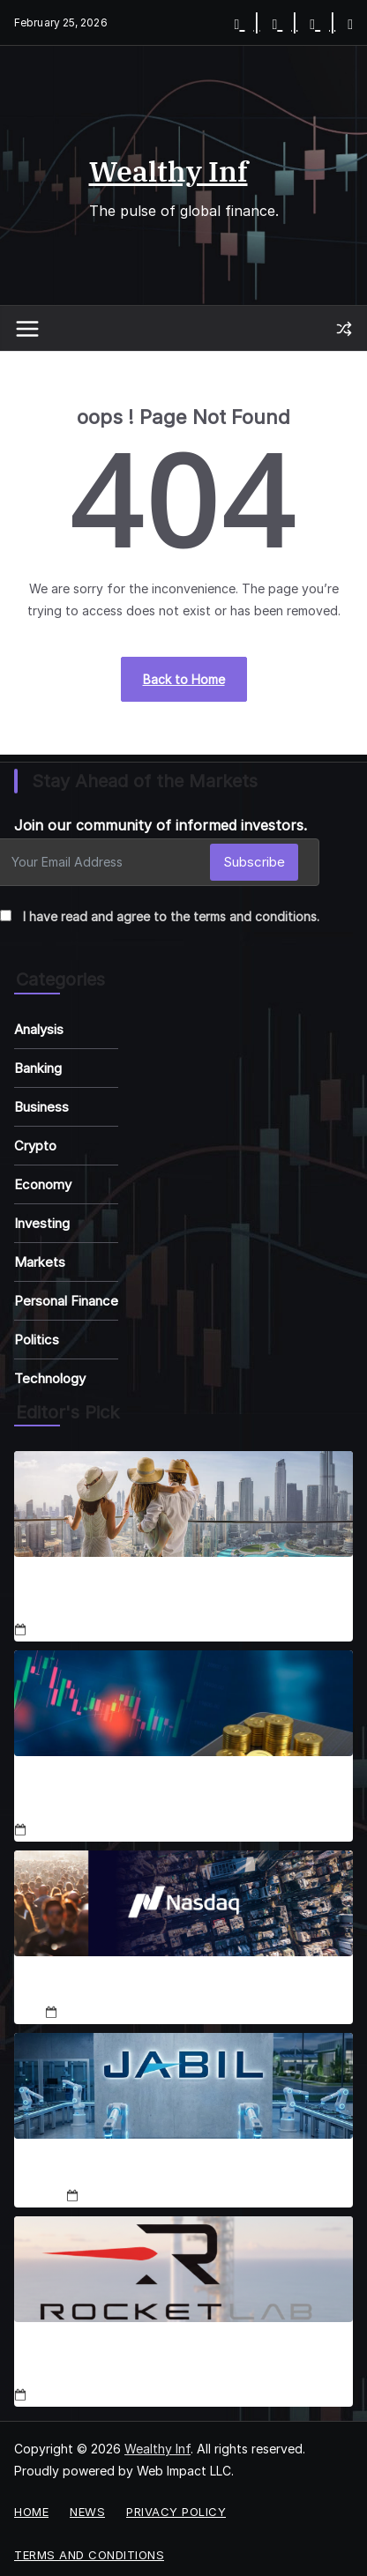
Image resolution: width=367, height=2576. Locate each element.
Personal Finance (66, 1300)
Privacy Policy (176, 2512)
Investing (42, 1223)
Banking (38, 1068)
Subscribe (254, 861)
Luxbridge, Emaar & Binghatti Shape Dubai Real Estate (172, 1595)
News (87, 2512)
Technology (50, 1378)
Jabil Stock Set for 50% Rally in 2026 (183, 2169)
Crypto (35, 1145)
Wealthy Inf (168, 171)
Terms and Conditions (89, 2555)
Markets (39, 1262)
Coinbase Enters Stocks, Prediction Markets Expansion (159, 1795)
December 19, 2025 (138, 2195)
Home (31, 2512)
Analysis (39, 1029)
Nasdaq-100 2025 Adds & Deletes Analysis (183, 1986)
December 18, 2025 (86, 1630)
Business (41, 1106)
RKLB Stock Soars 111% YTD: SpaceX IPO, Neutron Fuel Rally (181, 2361)
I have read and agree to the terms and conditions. (171, 916)
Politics (36, 1339)
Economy (42, 1184)
